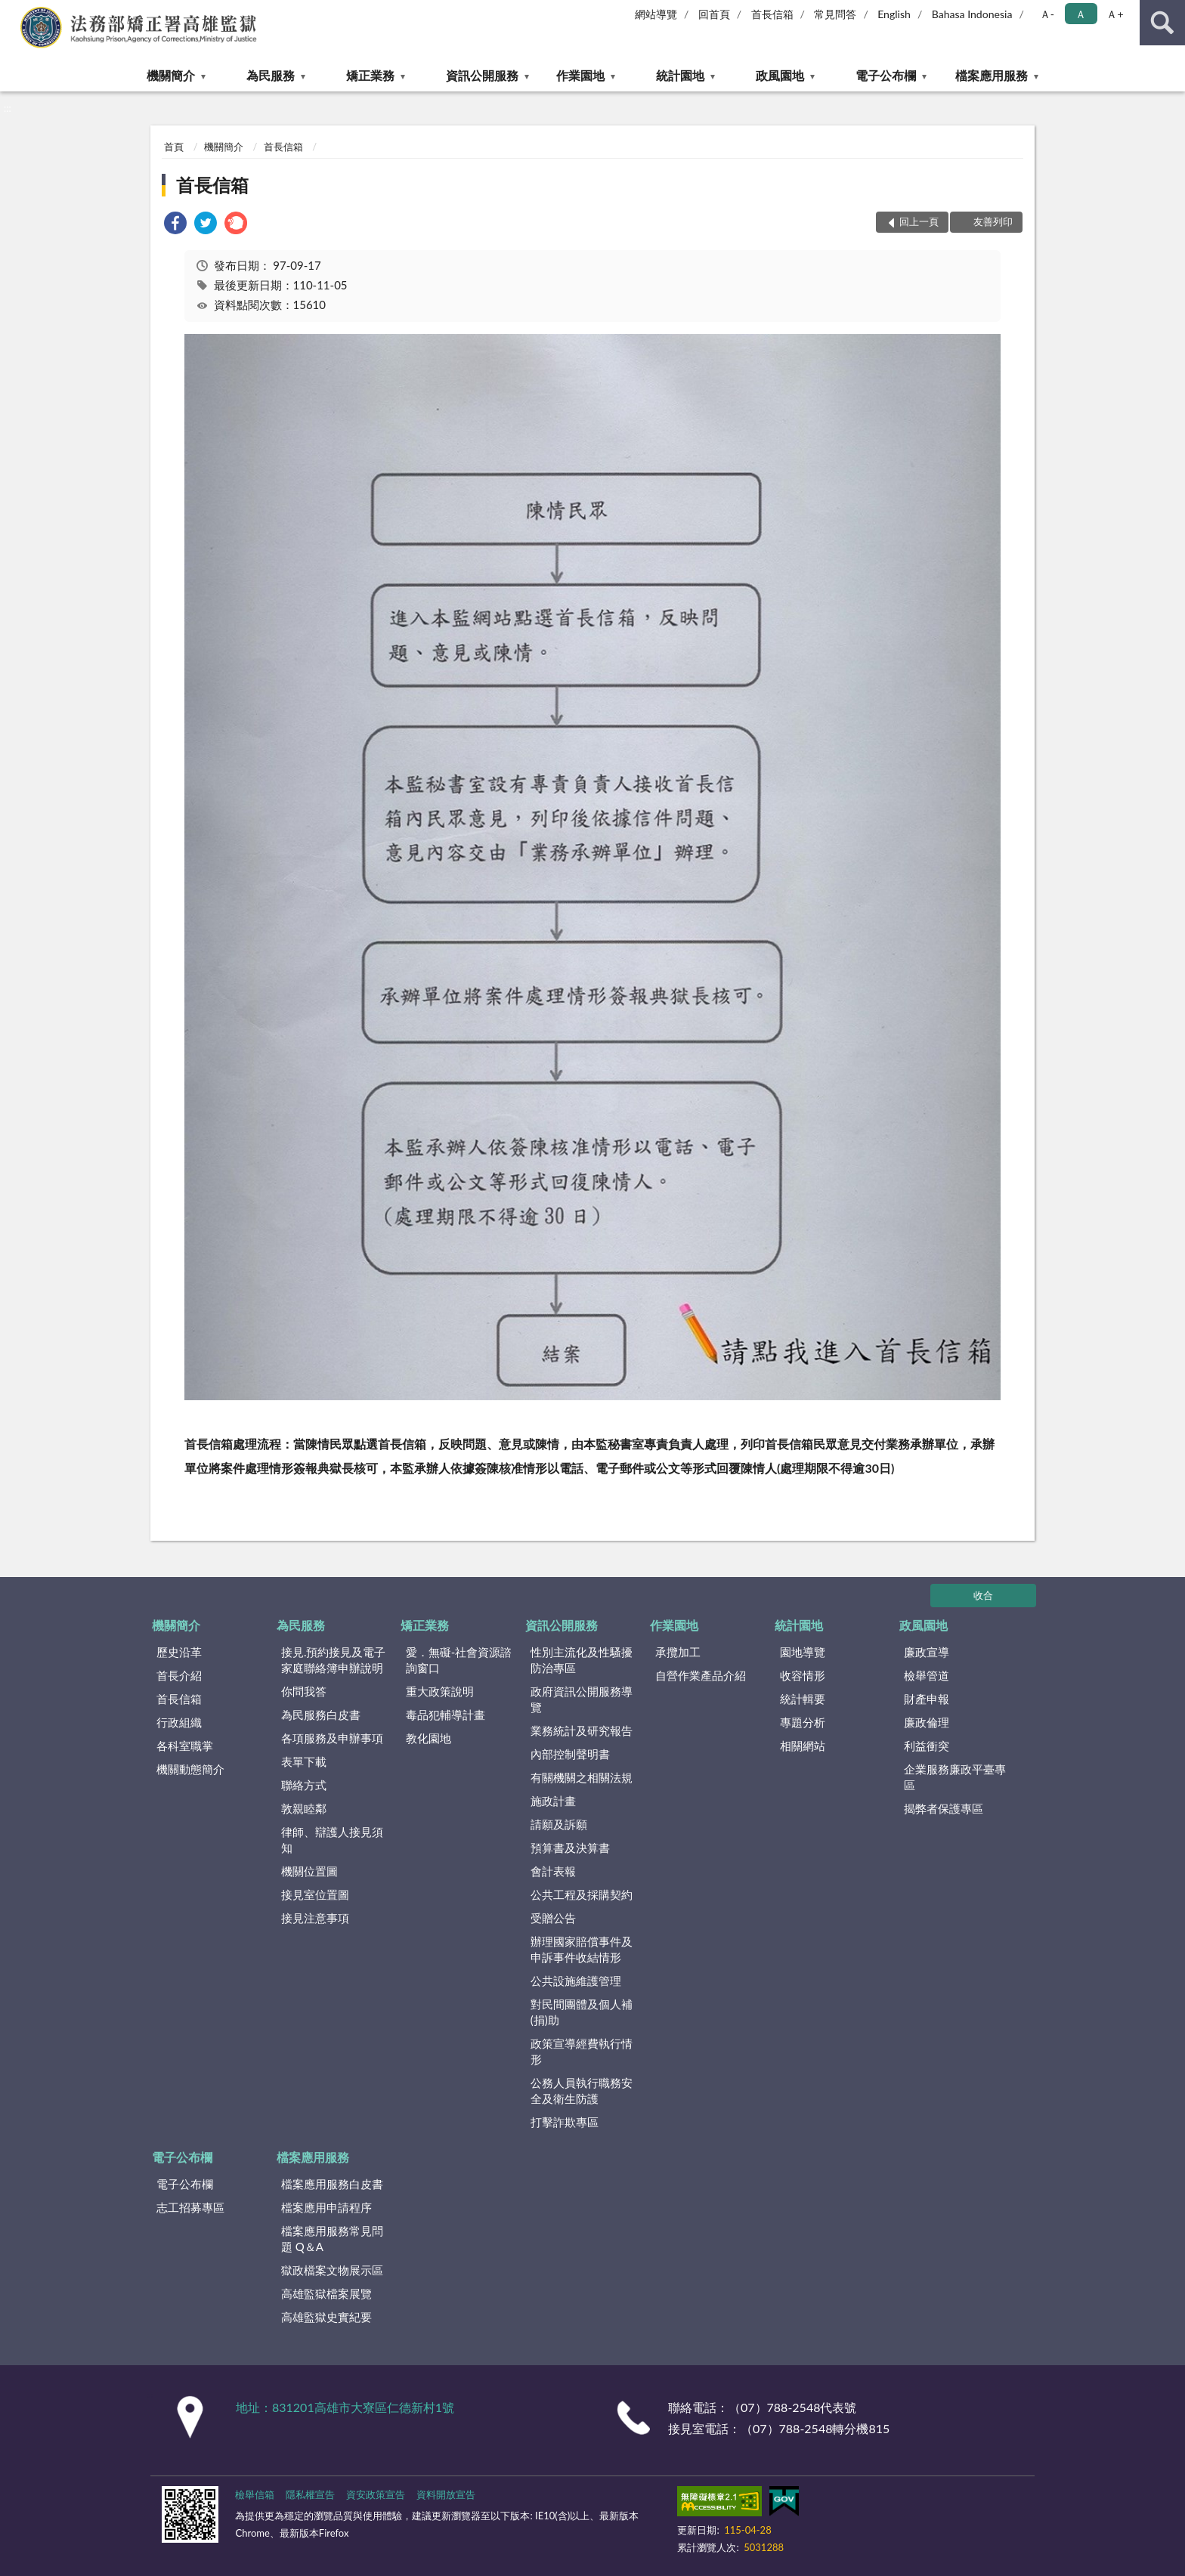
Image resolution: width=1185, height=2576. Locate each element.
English (894, 14)
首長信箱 (772, 14)
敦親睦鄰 (303, 1808)
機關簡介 (171, 75)
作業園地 (580, 75)
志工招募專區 (190, 2207)
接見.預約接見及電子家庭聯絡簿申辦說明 (333, 1660)
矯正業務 (370, 75)
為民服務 (270, 75)
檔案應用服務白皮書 (332, 2184)
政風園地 (780, 75)
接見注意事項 (315, 1918)
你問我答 (303, 1691)
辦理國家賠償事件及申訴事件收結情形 (582, 1949)
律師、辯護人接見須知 (332, 1839)
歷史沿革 (179, 1652)
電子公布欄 (885, 75)
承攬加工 (678, 1652)
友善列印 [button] (993, 221)
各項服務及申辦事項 (332, 1738)
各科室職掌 (184, 1745)
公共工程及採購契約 (582, 1894)
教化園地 (428, 1738)
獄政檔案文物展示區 (332, 2270)
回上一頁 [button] (919, 221)
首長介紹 (179, 1675)
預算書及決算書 (570, 1847)
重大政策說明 (440, 1691)
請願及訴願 (559, 1824)
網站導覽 (656, 14)
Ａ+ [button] (1114, 14)
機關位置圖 (309, 1871)
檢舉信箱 (254, 2494)
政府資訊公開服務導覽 (582, 1699)
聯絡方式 (303, 1785)
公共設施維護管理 (576, 1980)
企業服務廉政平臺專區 (955, 1777)
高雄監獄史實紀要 (326, 2317)
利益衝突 (926, 1745)
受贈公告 (553, 1918)
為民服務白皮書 (320, 1714)
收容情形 (802, 1675)
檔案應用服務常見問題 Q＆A (332, 2238)
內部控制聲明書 (570, 1754)
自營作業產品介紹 (700, 1675)
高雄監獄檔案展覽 (326, 2293)
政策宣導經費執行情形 (582, 2051)
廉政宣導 (926, 1652)
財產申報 (926, 1698)
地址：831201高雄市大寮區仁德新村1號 (345, 2407)
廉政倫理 (926, 1722)
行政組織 (179, 1722)
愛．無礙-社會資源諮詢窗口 (459, 1660)
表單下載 (303, 1761)
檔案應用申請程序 (326, 2207)
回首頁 (714, 14)
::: (12, 11)
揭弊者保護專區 (943, 1808)
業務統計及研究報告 (582, 1730)
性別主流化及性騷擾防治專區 (582, 1660)
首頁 (174, 147)
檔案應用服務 (991, 75)
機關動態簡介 (190, 1769)
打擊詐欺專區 (565, 2122)
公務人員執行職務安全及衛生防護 (582, 2090)
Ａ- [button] (1047, 14)
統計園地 (680, 75)
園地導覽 (802, 1652)
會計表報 (553, 1871)
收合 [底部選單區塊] (983, 1595)
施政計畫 (553, 1801)
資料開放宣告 (445, 2494)
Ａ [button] (1080, 14)
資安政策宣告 (375, 2494)
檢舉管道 (926, 1675)
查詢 (1162, 22)
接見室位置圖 (315, 1894)
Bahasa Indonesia (972, 14)
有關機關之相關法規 (582, 1777)
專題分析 (802, 1722)
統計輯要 (802, 1698)
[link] (175, 225)
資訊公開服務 (482, 75)
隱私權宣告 (310, 2494)
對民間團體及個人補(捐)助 (582, 2012)
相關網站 (802, 1745)
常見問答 (835, 14)
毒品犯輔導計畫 (445, 1714)
